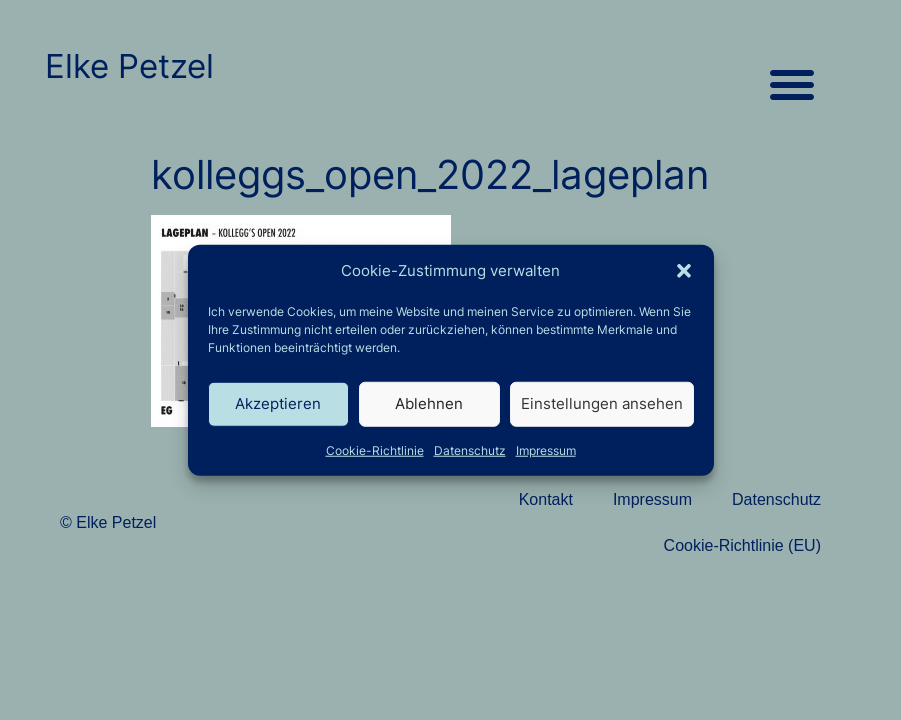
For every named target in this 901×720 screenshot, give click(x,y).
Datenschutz (470, 449)
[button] (684, 271)
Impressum (546, 449)
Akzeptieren (278, 403)
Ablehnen (429, 403)
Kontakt (546, 499)
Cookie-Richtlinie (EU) (742, 545)
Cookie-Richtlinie (375, 449)
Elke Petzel (129, 66)
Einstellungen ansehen (602, 403)
